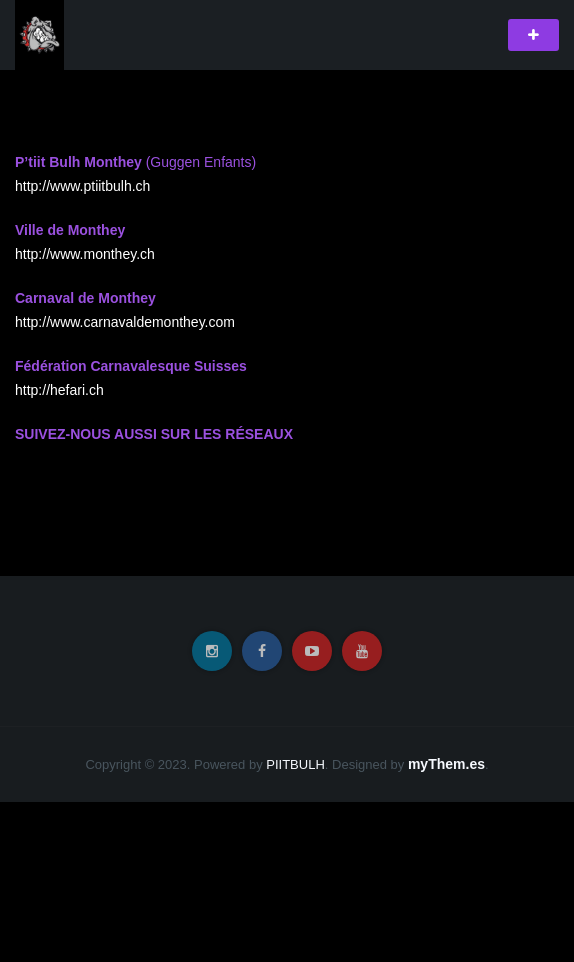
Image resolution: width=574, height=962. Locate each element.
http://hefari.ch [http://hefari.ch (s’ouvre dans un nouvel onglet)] (59, 390)
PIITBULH (295, 764)
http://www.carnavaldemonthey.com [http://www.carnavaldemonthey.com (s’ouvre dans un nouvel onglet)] (125, 322)
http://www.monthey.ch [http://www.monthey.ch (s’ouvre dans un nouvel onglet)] (85, 254)
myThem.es (446, 764)
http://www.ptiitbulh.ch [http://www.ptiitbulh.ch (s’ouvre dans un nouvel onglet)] (82, 186)
